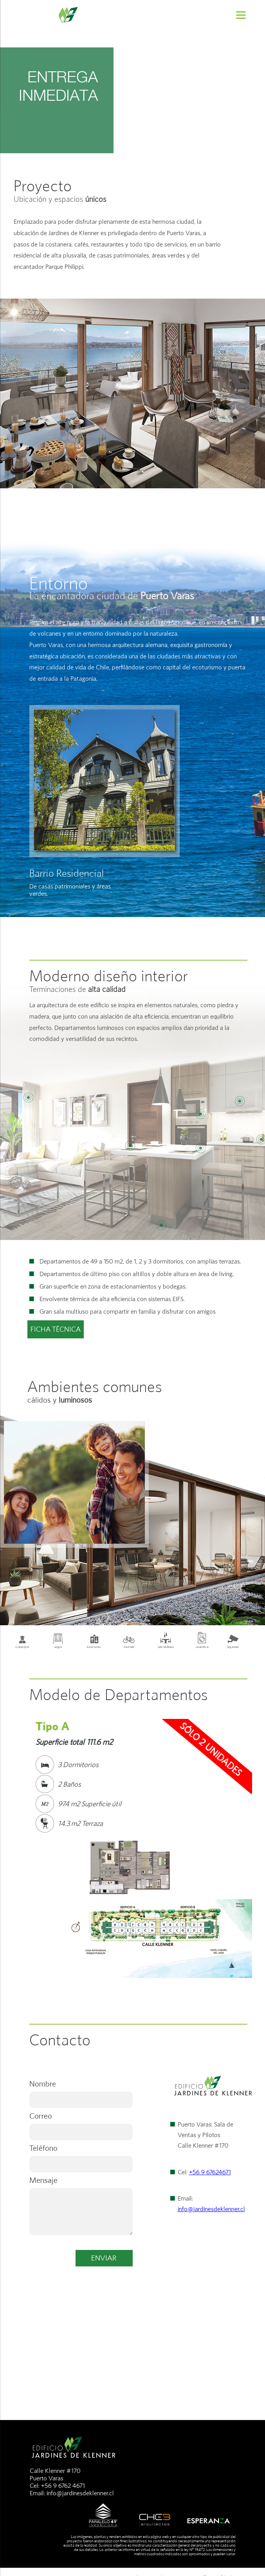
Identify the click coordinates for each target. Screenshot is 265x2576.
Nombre (42, 2083)
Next (242, 1802)
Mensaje (43, 2179)
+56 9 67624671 (210, 2172)
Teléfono (43, 2147)
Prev (23, 1802)
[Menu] (241, 14)
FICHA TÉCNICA (56, 1329)
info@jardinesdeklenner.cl (211, 2209)
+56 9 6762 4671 (63, 2485)
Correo (40, 2115)
